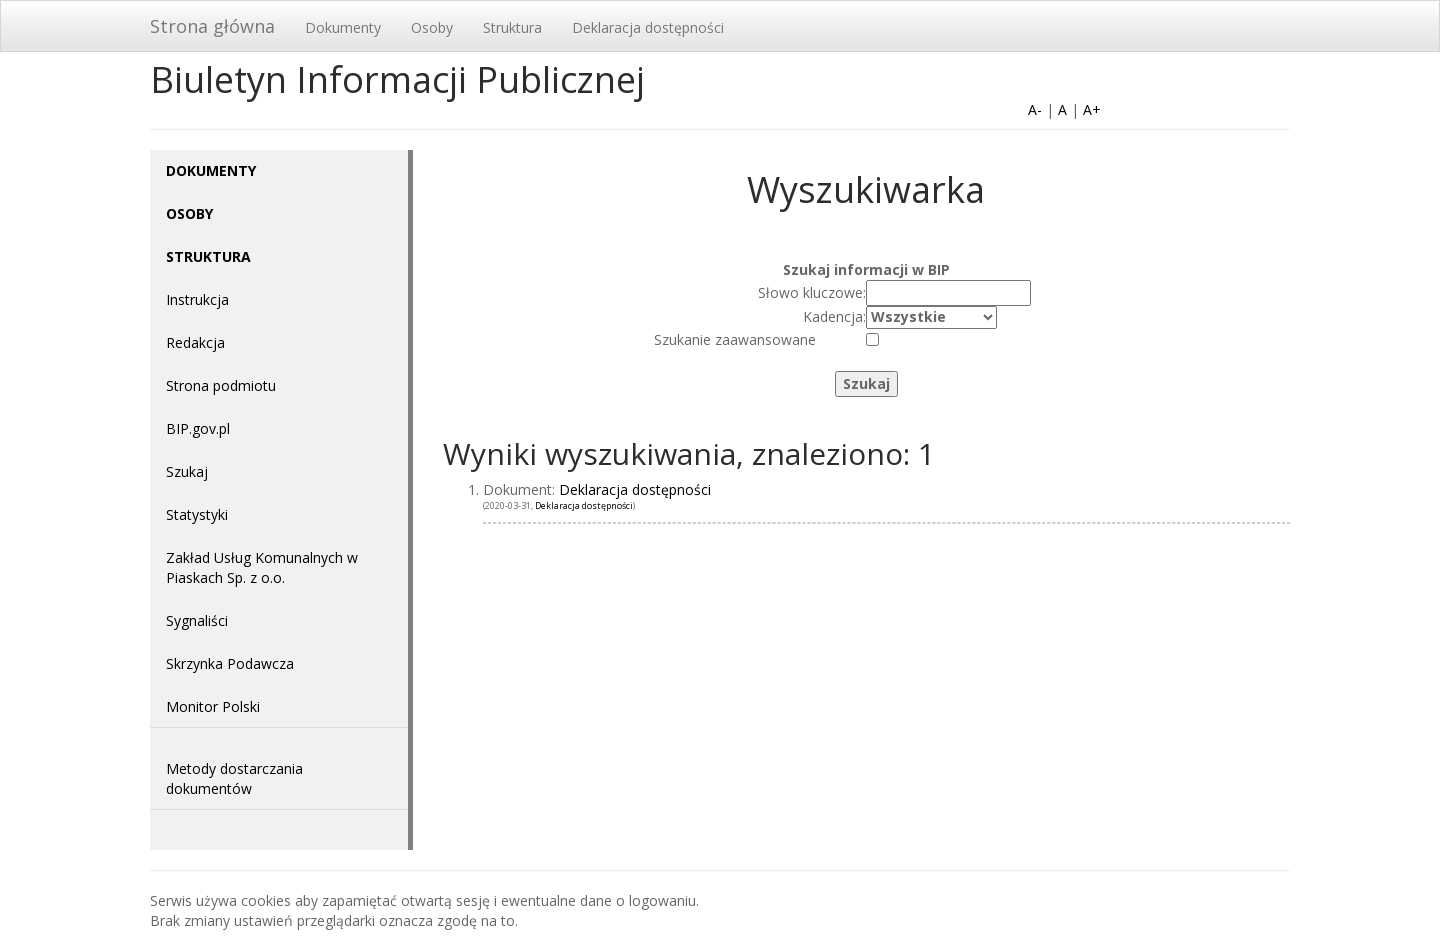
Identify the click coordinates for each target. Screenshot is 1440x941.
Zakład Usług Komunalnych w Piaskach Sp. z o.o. (262, 567)
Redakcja (195, 342)
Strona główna (212, 26)
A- (1035, 109)
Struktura (512, 27)
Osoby (432, 27)
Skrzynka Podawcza (230, 663)
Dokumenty (343, 27)
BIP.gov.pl (198, 428)
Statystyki (197, 514)
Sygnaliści (197, 620)
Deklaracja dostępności (648, 27)
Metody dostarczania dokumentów (234, 778)
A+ (1092, 109)
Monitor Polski (213, 706)
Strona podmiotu (221, 385)
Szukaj (187, 471)
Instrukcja (197, 299)
